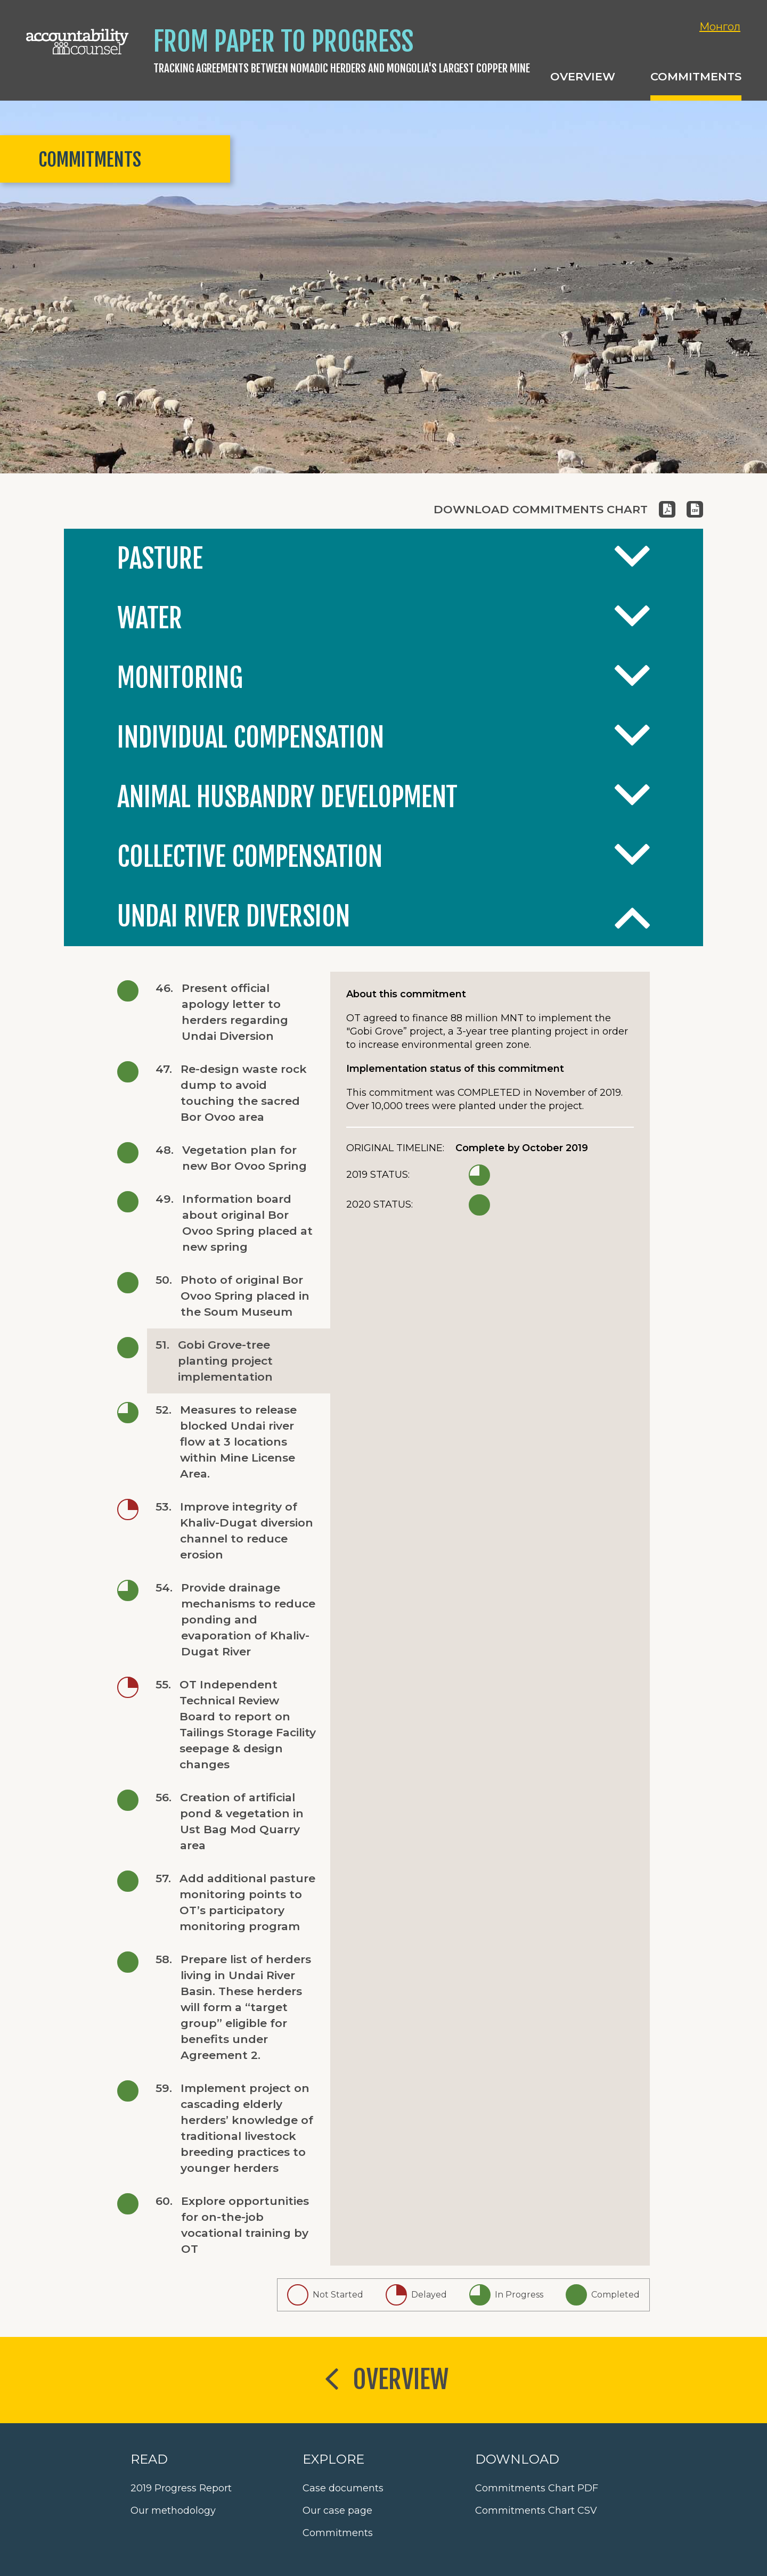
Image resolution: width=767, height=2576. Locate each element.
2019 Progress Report (181, 2488)
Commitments (338, 2533)
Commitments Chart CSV (536, 2510)
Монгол (719, 26)
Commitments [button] (695, 76)
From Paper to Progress (283, 41)
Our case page (337, 2510)
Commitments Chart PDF (536, 2488)
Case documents (343, 2488)
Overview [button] (582, 76)
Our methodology (173, 2510)
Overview (383, 2380)
